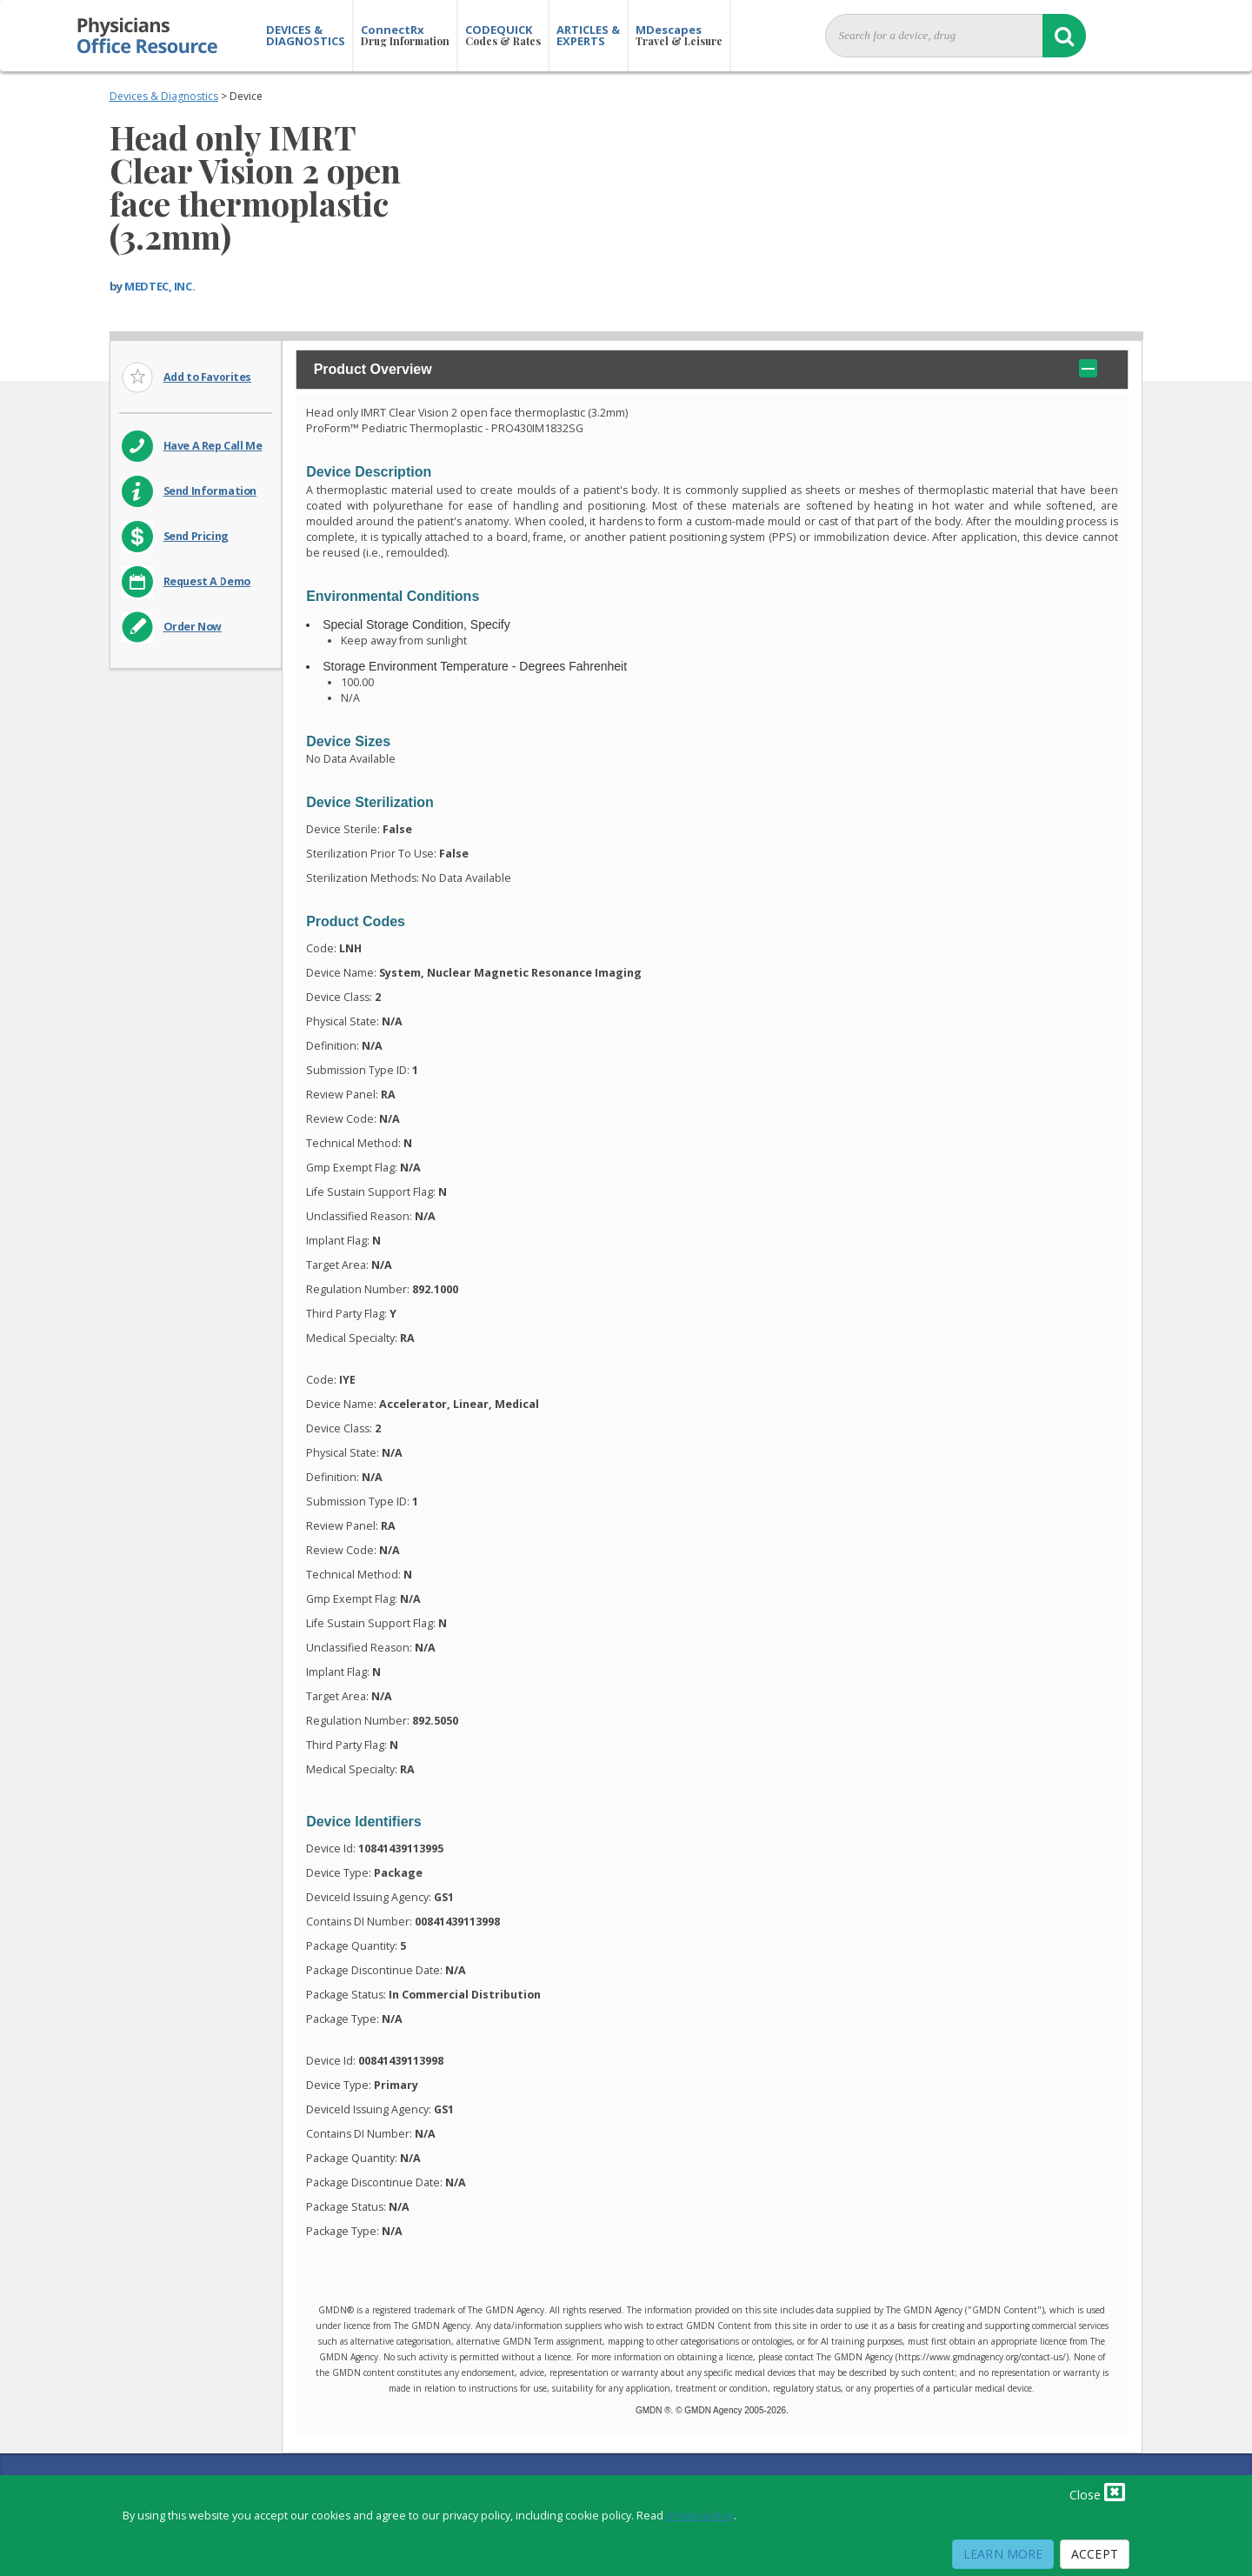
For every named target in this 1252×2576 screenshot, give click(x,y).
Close (1097, 2491)
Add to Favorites (207, 377)
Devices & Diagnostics (164, 96)
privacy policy (700, 2515)
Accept (1094, 2554)
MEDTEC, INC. (159, 286)
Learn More (1002, 2554)
